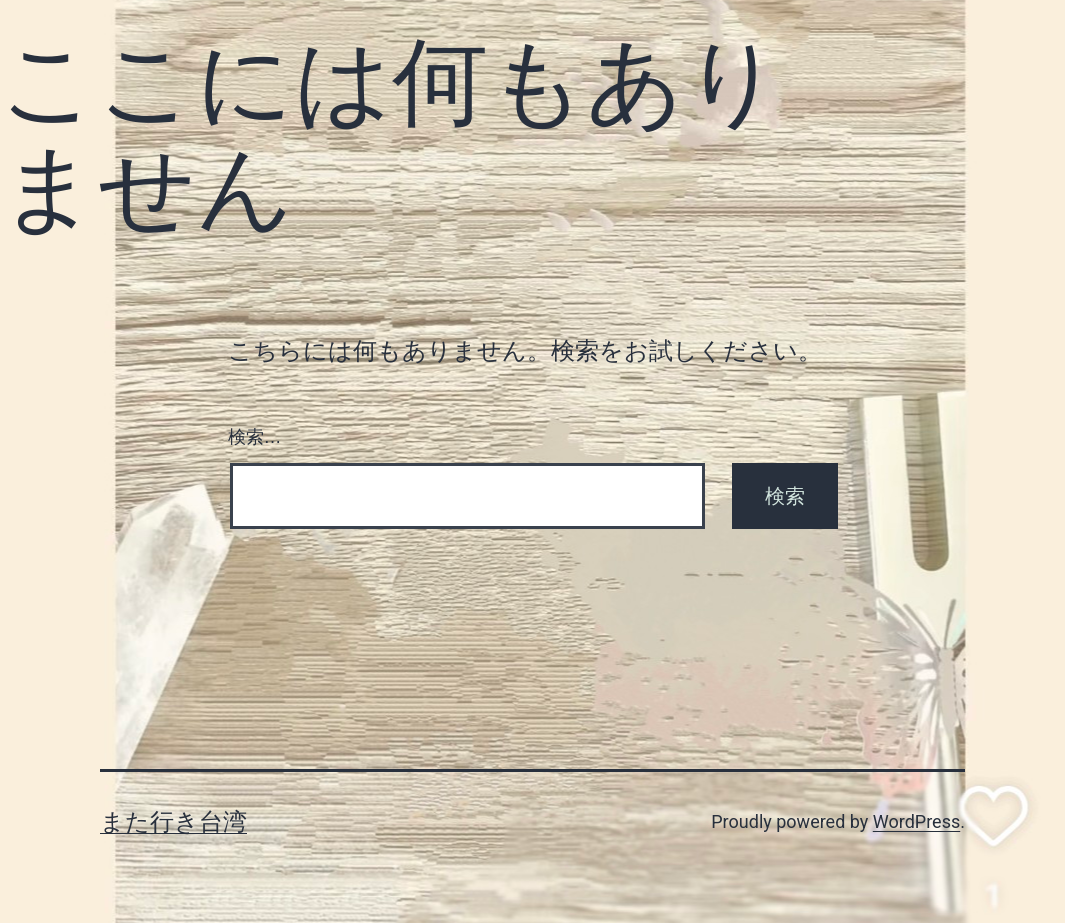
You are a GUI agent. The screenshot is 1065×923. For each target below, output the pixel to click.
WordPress (916, 821)
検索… (255, 437)
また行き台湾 (173, 822)
